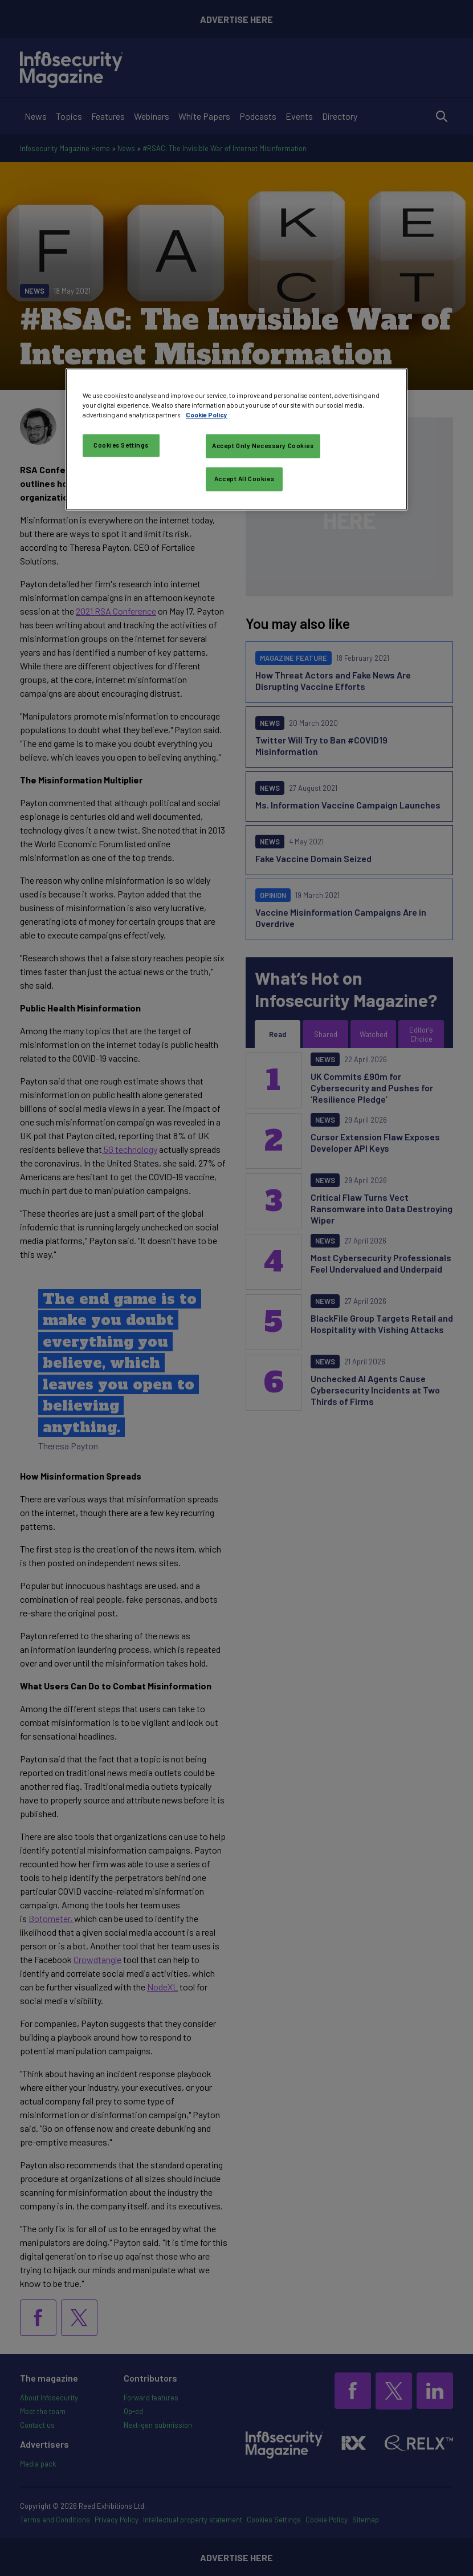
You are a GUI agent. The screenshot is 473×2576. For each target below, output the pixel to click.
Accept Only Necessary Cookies (263, 445)
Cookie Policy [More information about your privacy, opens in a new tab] (206, 415)
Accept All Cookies (244, 478)
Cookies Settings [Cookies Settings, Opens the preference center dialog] (121, 445)
